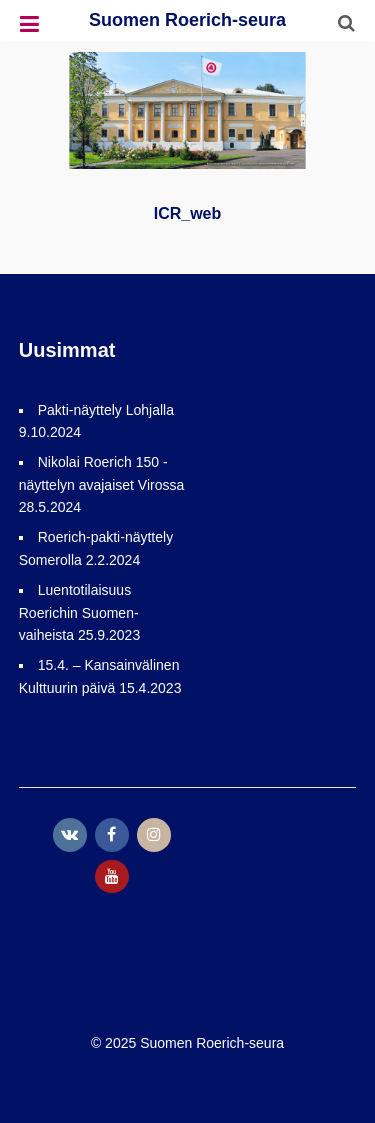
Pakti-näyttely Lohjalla (106, 410)
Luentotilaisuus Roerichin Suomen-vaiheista (79, 612)
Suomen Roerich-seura (187, 20)
